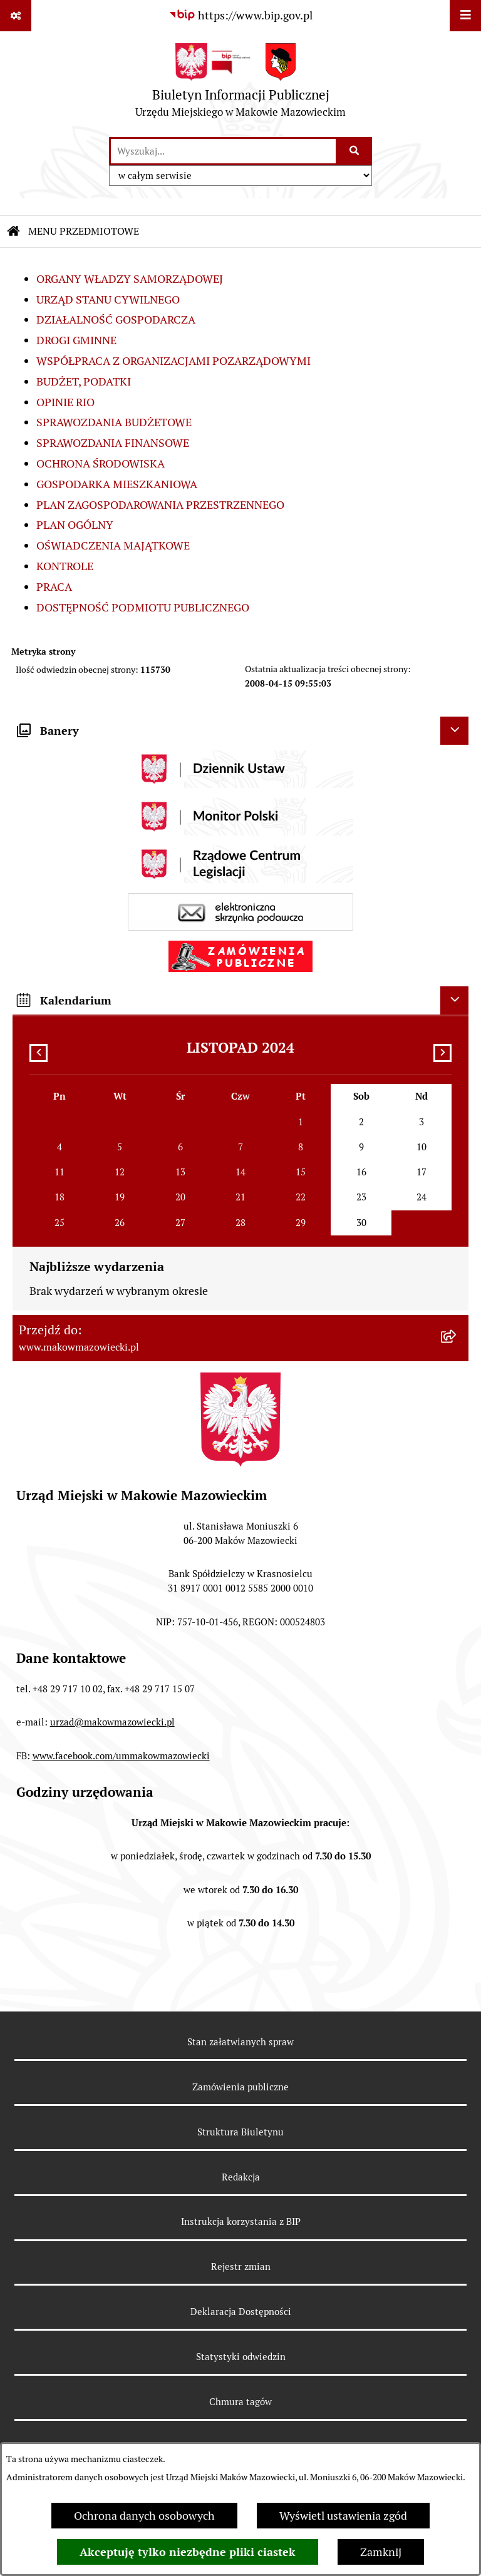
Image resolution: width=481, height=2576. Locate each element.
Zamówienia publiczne (240, 2087)
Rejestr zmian (241, 2266)
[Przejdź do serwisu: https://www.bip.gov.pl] (240, 15)
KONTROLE (64, 566)
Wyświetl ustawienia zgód (343, 2515)
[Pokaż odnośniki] (15, 15)
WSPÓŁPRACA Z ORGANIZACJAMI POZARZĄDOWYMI (173, 361)
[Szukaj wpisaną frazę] (355, 151)
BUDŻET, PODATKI (83, 381)
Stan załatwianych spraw (240, 2042)
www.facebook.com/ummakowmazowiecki (121, 1756)
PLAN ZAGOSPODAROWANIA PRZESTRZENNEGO (160, 505)
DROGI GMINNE (76, 340)
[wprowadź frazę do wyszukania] (223, 151)
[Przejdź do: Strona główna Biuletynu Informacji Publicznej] (14, 232)
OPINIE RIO (65, 402)
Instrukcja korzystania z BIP (241, 2221)
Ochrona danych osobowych (144, 2515)
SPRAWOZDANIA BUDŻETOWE (114, 422)
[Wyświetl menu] (465, 15)
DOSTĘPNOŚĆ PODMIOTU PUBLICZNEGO (142, 607)
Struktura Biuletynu (240, 2132)
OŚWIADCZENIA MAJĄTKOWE (113, 545)
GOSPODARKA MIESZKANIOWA (116, 484)
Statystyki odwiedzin (241, 2357)
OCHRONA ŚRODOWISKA (100, 463)
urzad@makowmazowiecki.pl (112, 1722)
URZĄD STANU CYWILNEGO (108, 299)
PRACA (54, 587)
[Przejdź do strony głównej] (240, 83)
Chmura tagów (240, 2402)
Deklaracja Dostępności (240, 2312)
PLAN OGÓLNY (74, 525)
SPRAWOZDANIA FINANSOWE (112, 443)
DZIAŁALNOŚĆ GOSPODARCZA (115, 319)
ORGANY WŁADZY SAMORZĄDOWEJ (129, 279)
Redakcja (241, 2177)
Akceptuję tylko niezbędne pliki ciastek (188, 2552)
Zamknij (380, 2552)
